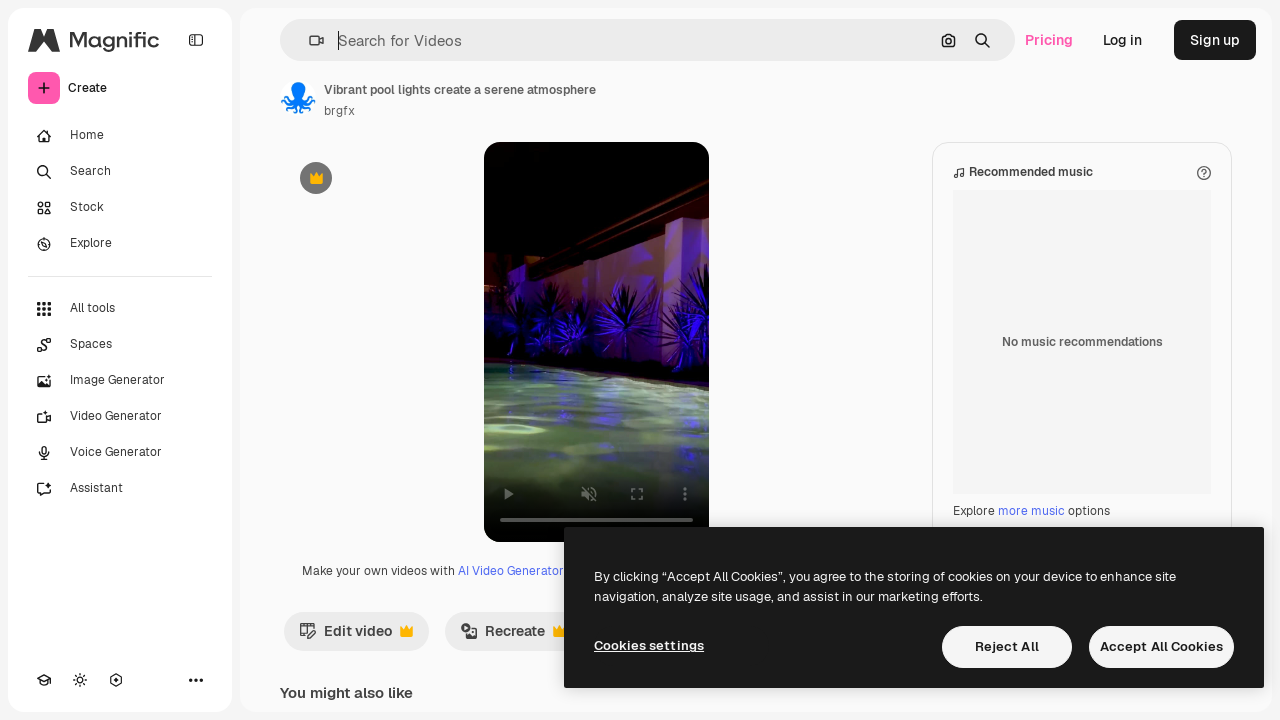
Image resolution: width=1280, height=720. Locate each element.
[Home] (120, 136)
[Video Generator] (120, 417)
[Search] (120, 172)
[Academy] (44, 680)
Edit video (356, 636)
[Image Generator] (120, 381)
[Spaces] (120, 345)
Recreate (513, 636)
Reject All (1007, 646)
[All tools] (120, 309)
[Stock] (120, 208)
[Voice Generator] (120, 453)
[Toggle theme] (80, 680)
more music (1031, 511)
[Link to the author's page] (298, 98)
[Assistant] (120, 489)
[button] (308, 40)
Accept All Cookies (1161, 646)
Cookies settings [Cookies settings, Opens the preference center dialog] (649, 645)
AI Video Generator (511, 571)
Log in (1122, 40)
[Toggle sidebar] (196, 40)
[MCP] (116, 680)
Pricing (1049, 40)
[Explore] (120, 244)
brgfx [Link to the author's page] (339, 111)
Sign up (1215, 40)
